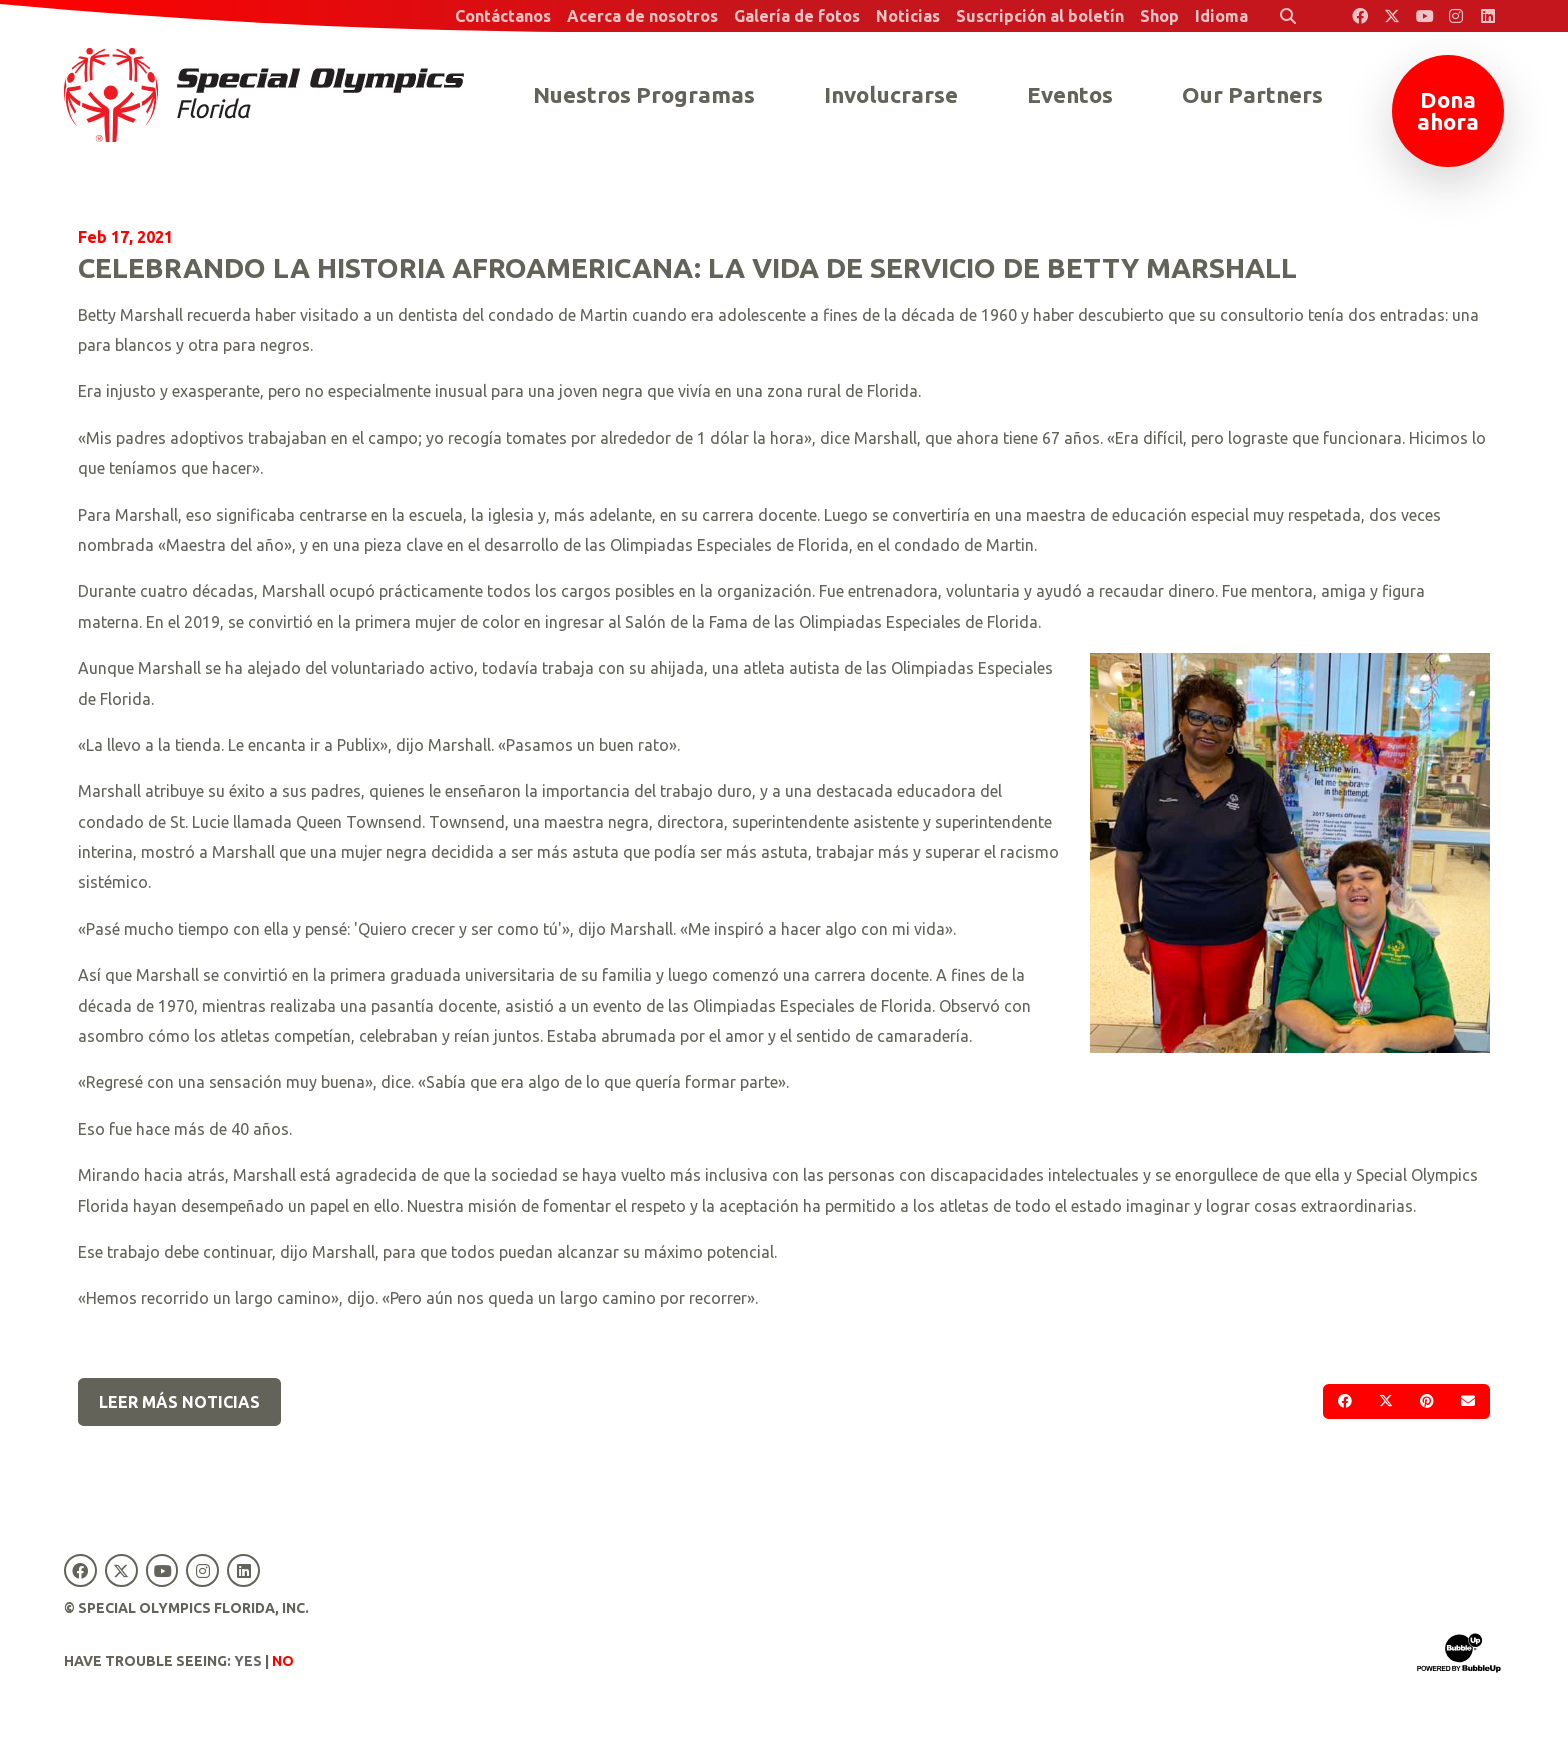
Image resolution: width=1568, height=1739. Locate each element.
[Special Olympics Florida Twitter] (1392, 16)
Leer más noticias (179, 1402)
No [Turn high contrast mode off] (283, 1661)
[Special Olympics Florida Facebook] (1360, 16)
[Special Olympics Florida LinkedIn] (1488, 16)
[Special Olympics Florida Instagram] (1456, 16)
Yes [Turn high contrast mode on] (248, 1661)
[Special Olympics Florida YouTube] (1424, 16)
